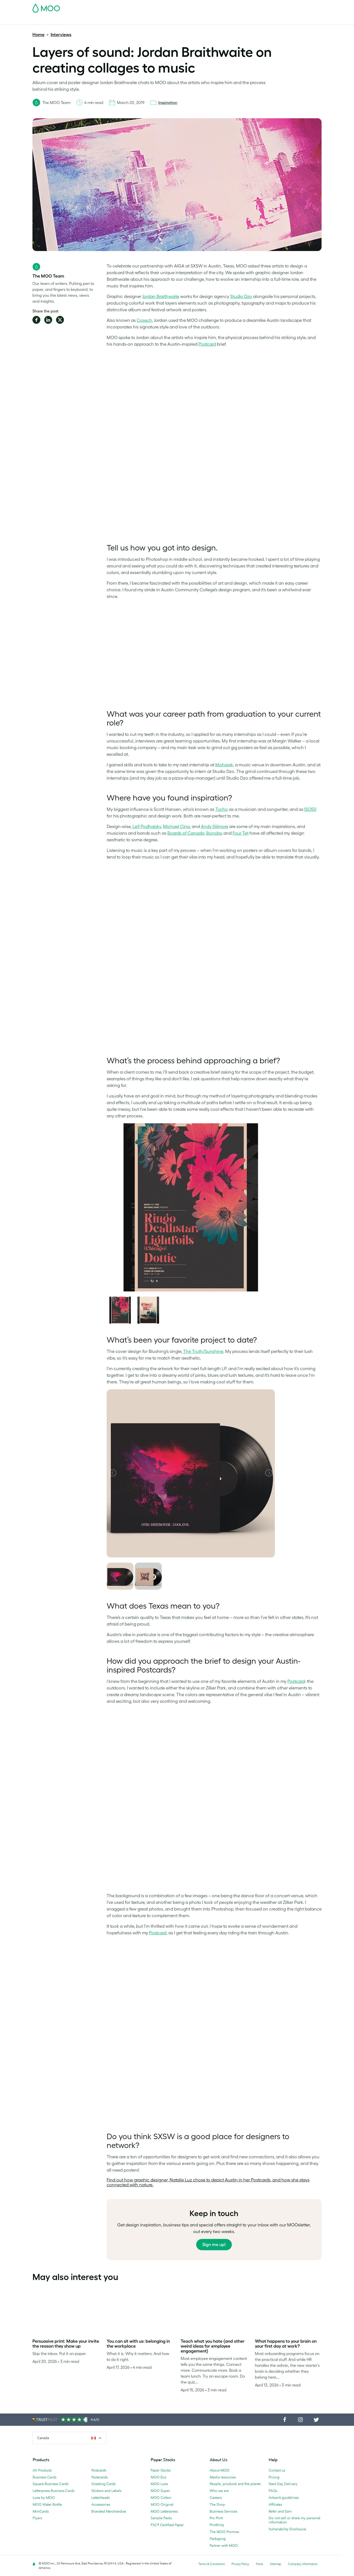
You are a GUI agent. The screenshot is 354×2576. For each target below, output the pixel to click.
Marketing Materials (135, 20)
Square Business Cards (50, 2484)
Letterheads (100, 2497)
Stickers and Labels (106, 2490)
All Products (42, 2470)
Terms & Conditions (211, 2564)
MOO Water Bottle (47, 2504)
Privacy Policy (240, 2564)
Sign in (261, 6)
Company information (303, 2564)
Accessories (100, 2504)
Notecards (99, 2477)
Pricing (274, 2477)
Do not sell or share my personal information (294, 2520)
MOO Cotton (161, 2497)
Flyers (37, 2518)
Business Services (235, 20)
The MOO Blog (267, 20)
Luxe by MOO (44, 2497)
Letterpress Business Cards (53, 2490)
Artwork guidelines (284, 2497)
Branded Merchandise (197, 20)
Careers (216, 2497)
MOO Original (162, 2504)
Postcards (71, 20)
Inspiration (167, 102)
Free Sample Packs (218, 6)
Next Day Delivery (283, 2484)
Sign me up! (214, 2244)
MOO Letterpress (164, 2511)
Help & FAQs (295, 20)
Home (38, 34)
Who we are (219, 2490)
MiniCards (41, 2511)
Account (244, 6)
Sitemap (275, 2564)
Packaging (218, 2538)
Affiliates (275, 2504)
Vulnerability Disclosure (287, 2529)
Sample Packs (161, 2518)
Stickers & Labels (99, 20)
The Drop (217, 2504)
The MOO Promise (224, 2532)
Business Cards (45, 20)
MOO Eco (158, 2477)
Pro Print (216, 2518)
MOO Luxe (159, 2484)
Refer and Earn (280, 2511)
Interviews (61, 34)
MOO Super (160, 2490)
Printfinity (217, 2525)
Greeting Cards (103, 2484)
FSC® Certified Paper (167, 2525)
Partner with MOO (224, 2545)
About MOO (219, 2470)
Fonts (259, 2564)
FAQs (273, 2490)
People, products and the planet (235, 2484)
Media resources (223, 2477)
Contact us (277, 2470)
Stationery (165, 20)
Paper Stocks (161, 2470)
